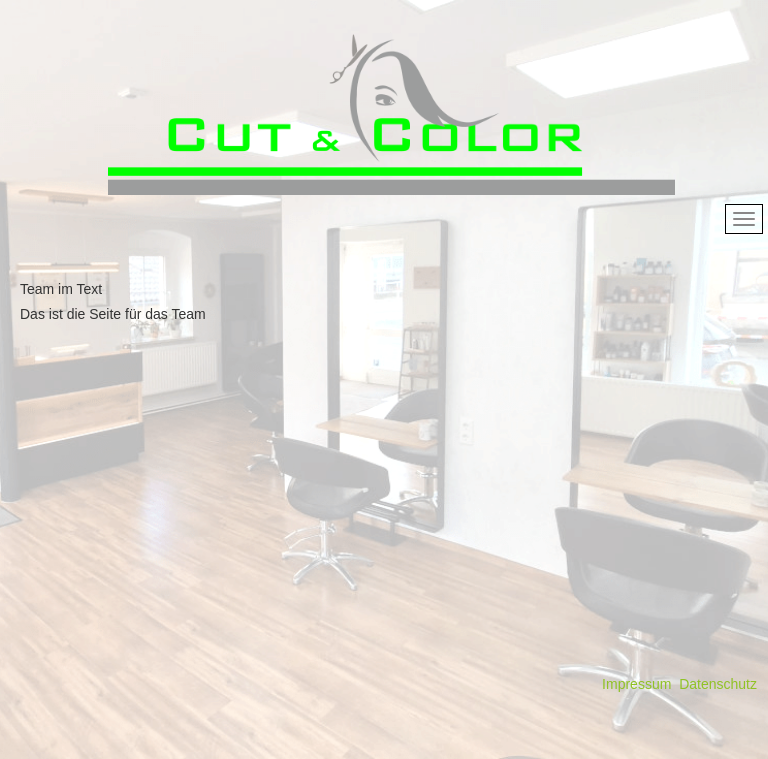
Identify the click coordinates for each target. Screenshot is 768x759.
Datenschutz (718, 684)
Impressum (636, 684)
